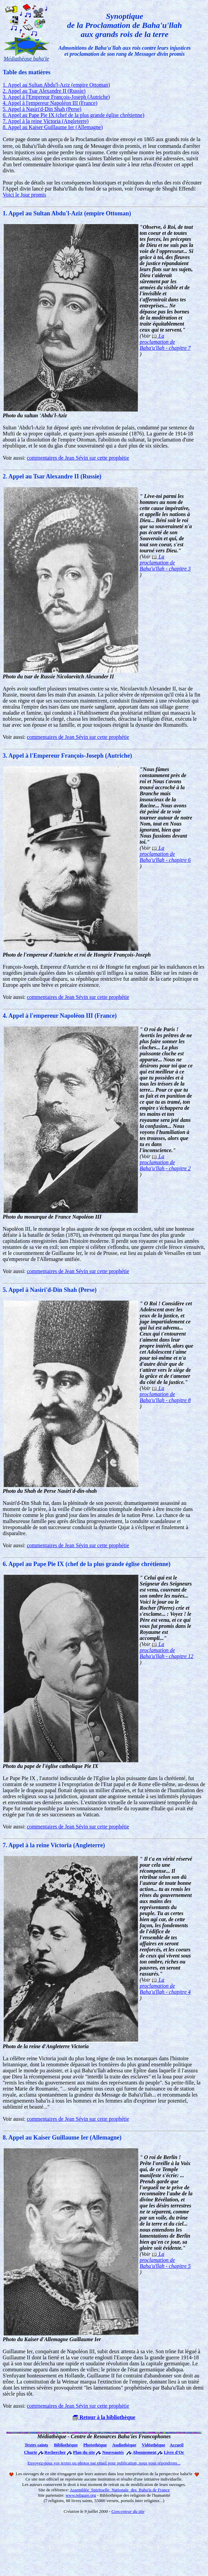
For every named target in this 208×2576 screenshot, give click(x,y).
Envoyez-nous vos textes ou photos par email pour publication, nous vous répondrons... (104, 2462)
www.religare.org (81, 2495)
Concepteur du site (127, 2511)
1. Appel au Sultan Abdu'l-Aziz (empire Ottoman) (56, 85)
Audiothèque (124, 2444)
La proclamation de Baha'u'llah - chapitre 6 (165, 854)
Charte (30, 2452)
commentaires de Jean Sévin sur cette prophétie (78, 458)
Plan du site (84, 2452)
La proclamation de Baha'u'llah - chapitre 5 (165, 2260)
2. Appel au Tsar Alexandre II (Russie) (44, 91)
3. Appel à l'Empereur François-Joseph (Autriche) (56, 97)
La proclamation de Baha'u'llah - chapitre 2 (165, 1162)
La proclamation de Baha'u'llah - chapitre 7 (165, 342)
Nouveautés (113, 2452)
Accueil (176, 2444)
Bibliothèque (66, 2444)
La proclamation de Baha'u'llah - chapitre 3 (165, 563)
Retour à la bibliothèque (104, 2417)
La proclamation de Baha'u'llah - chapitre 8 (165, 1394)
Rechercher (55, 2452)
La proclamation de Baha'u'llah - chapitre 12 (167, 1650)
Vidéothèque (153, 2444)
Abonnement (145, 2452)
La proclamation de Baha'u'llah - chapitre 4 (165, 1986)
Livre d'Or (174, 2452)
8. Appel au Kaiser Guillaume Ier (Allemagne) (53, 127)
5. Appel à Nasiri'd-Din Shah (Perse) (42, 109)
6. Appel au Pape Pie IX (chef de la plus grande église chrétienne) (73, 115)
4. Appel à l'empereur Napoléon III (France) (50, 103)
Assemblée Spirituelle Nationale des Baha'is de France (120, 2489)
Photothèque (95, 2444)
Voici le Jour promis (24, 195)
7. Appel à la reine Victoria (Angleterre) (46, 121)
